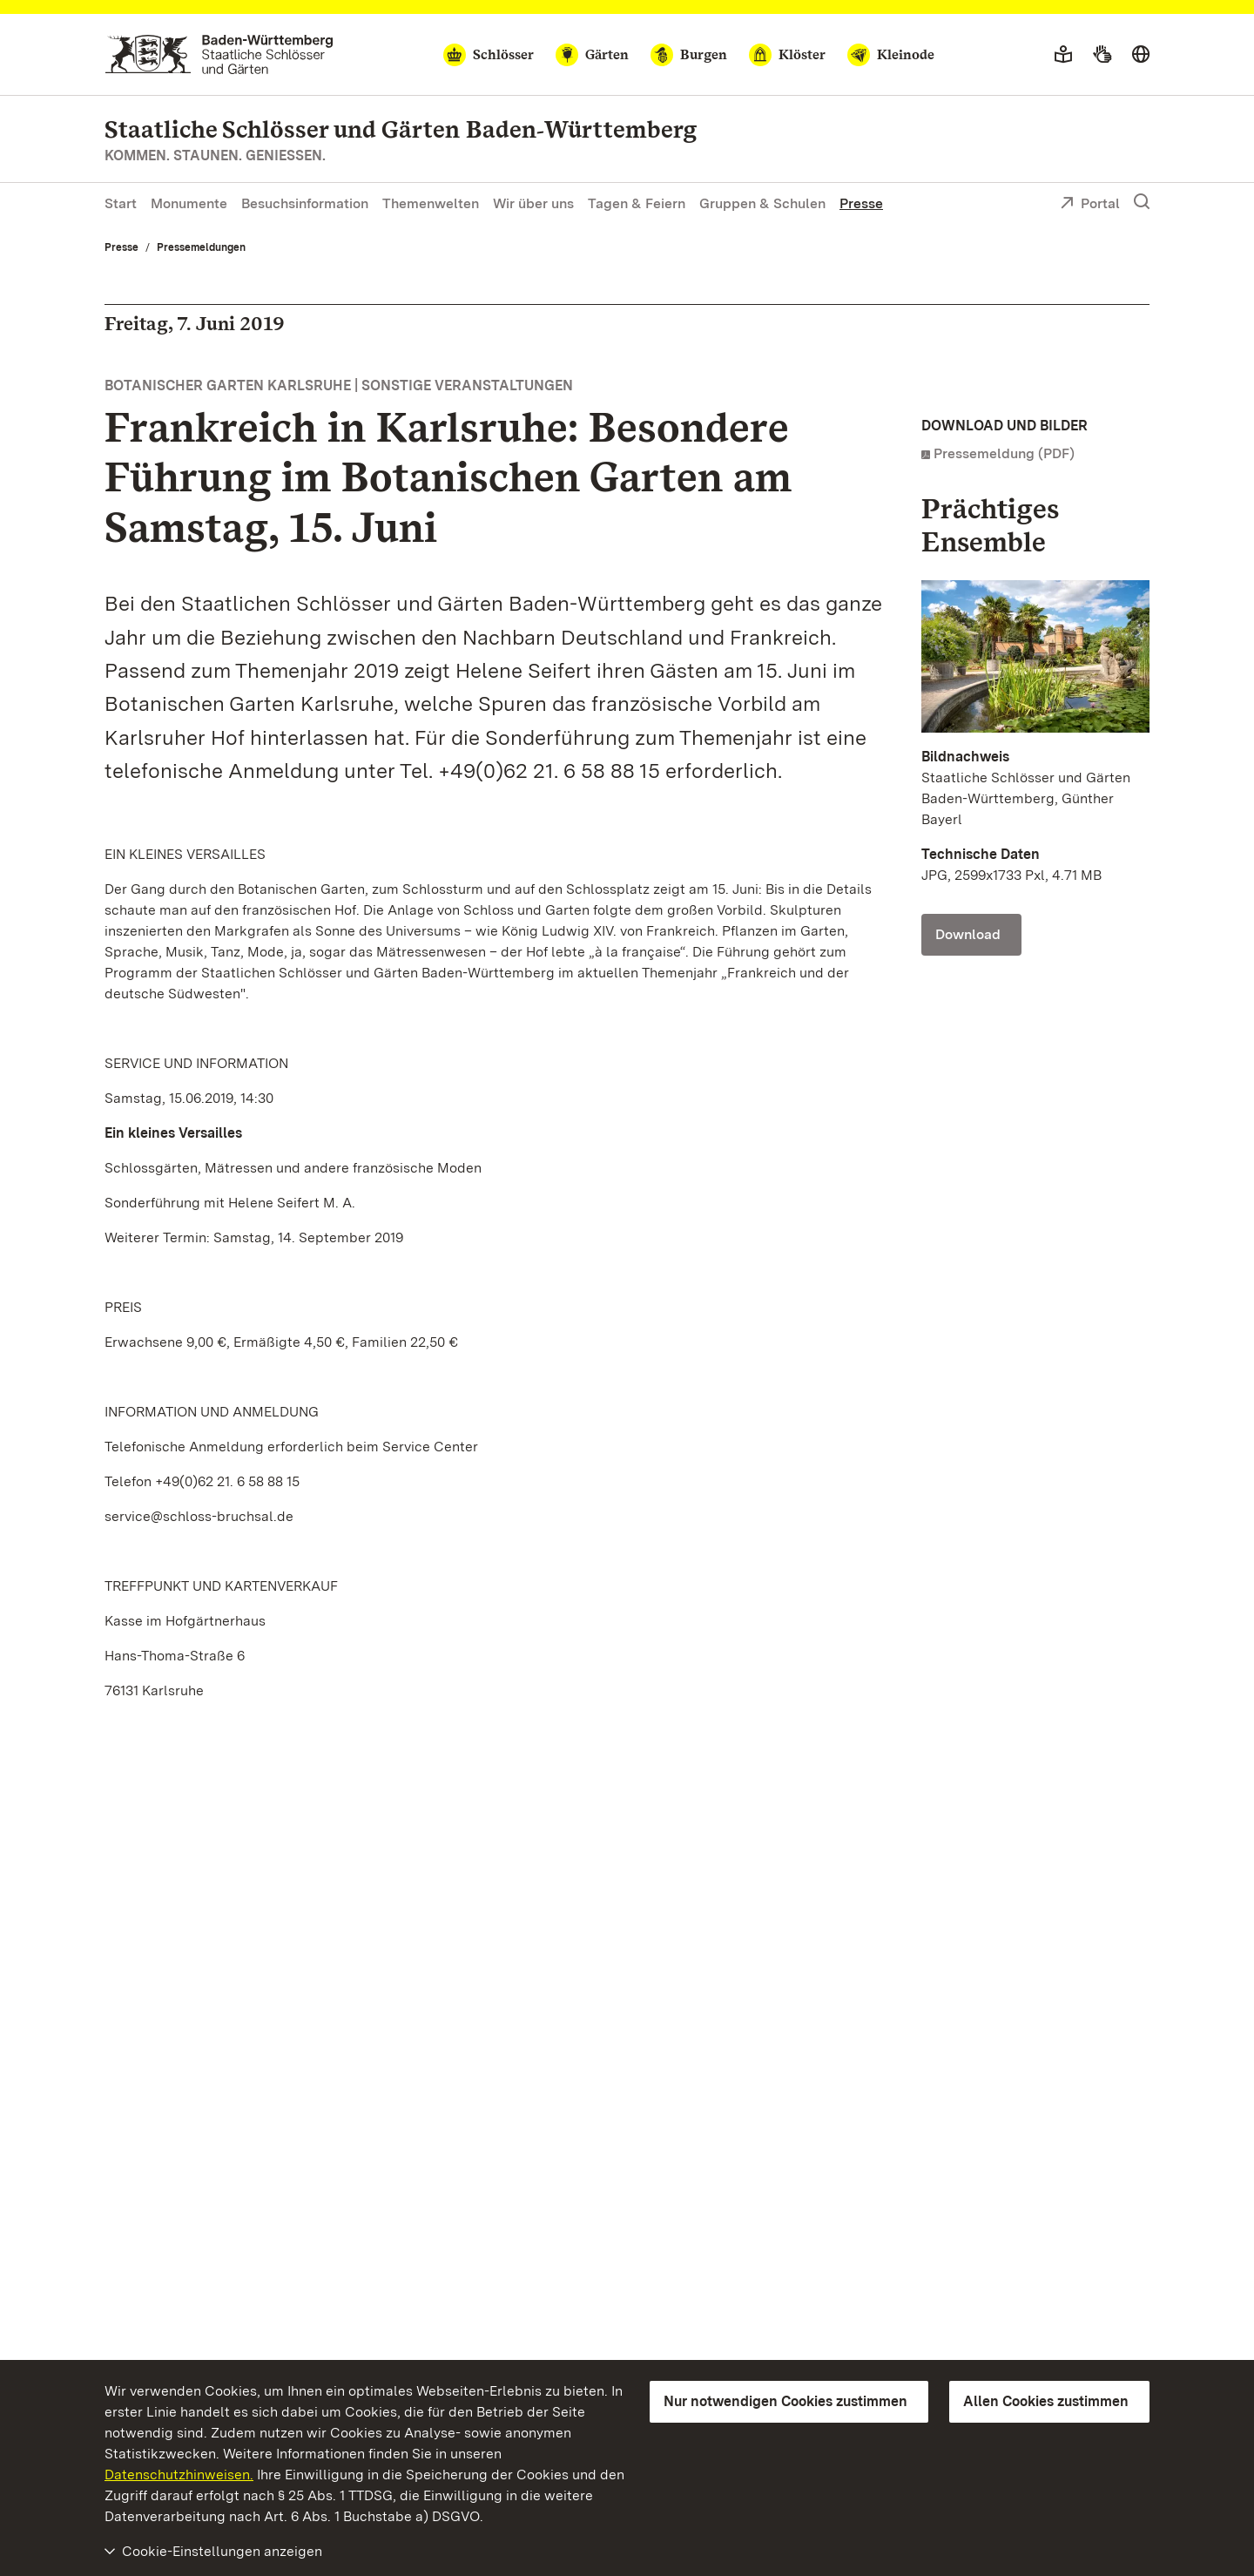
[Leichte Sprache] (1063, 54)
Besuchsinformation (304, 203)
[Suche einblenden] (1142, 202)
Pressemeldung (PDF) (1004, 453)
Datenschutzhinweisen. (178, 2474)
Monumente (189, 203)
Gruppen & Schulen (762, 203)
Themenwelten (430, 203)
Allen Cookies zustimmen (1046, 2401)
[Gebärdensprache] (1102, 54)
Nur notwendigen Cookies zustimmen (785, 2401)
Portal (1090, 204)
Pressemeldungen (201, 247)
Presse (861, 203)
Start (120, 203)
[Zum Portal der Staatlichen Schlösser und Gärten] (219, 54)
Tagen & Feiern (636, 203)
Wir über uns (533, 203)
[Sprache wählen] (1140, 54)
